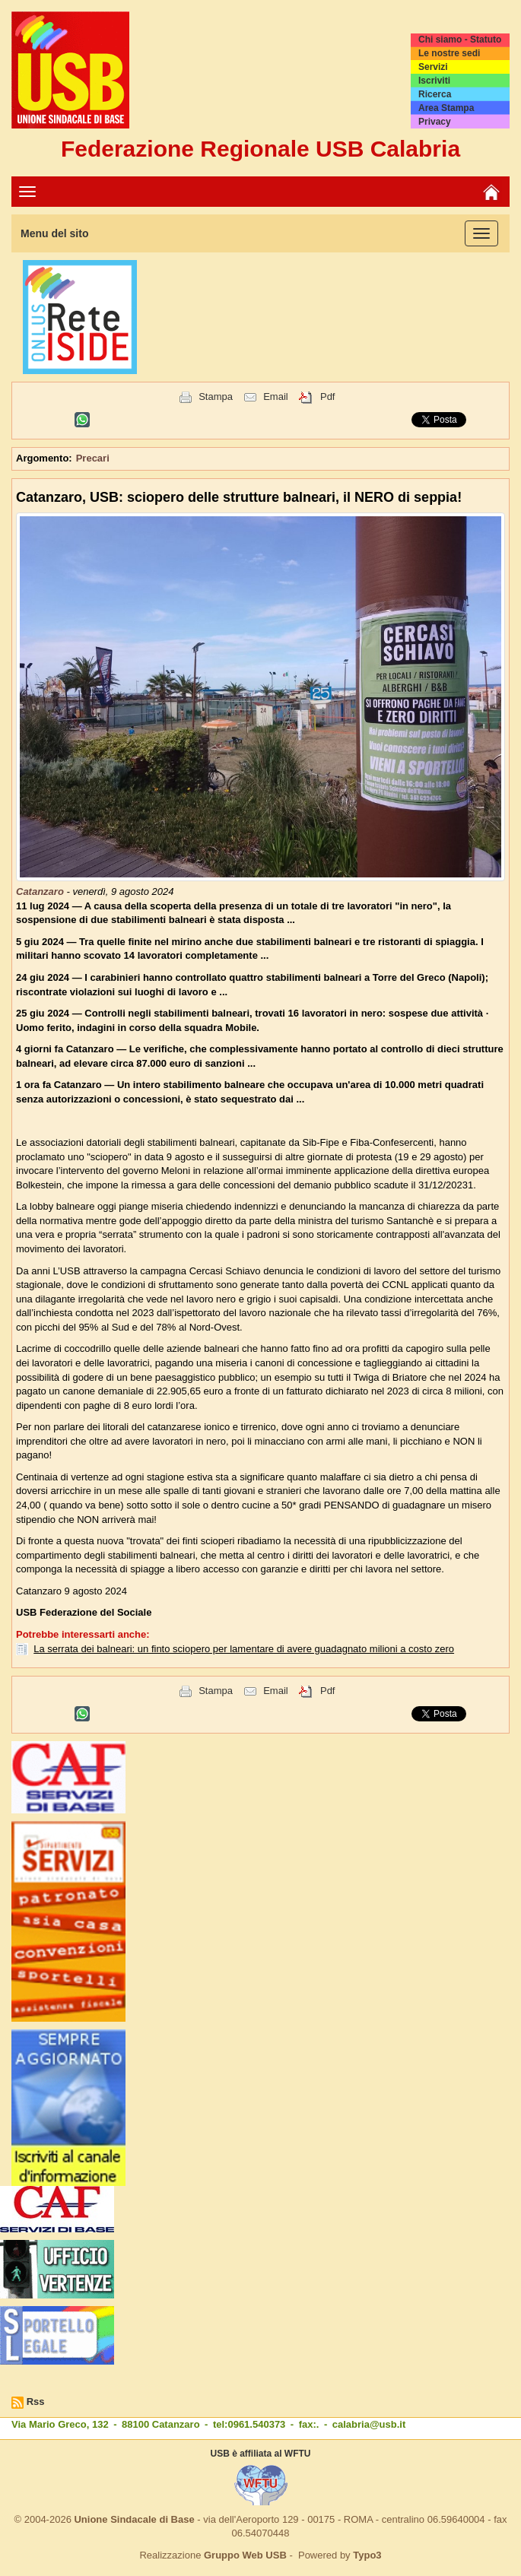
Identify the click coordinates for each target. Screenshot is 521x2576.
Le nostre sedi (449, 53)
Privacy (434, 121)
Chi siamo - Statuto (459, 39)
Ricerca (434, 94)
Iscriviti (434, 80)
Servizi (433, 67)
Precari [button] (93, 458)
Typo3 (367, 2555)
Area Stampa (446, 108)
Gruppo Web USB (245, 2555)
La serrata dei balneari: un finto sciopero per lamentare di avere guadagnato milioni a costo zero (243, 1648)
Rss (36, 2401)
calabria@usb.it (368, 2424)
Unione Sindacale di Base (134, 2519)
